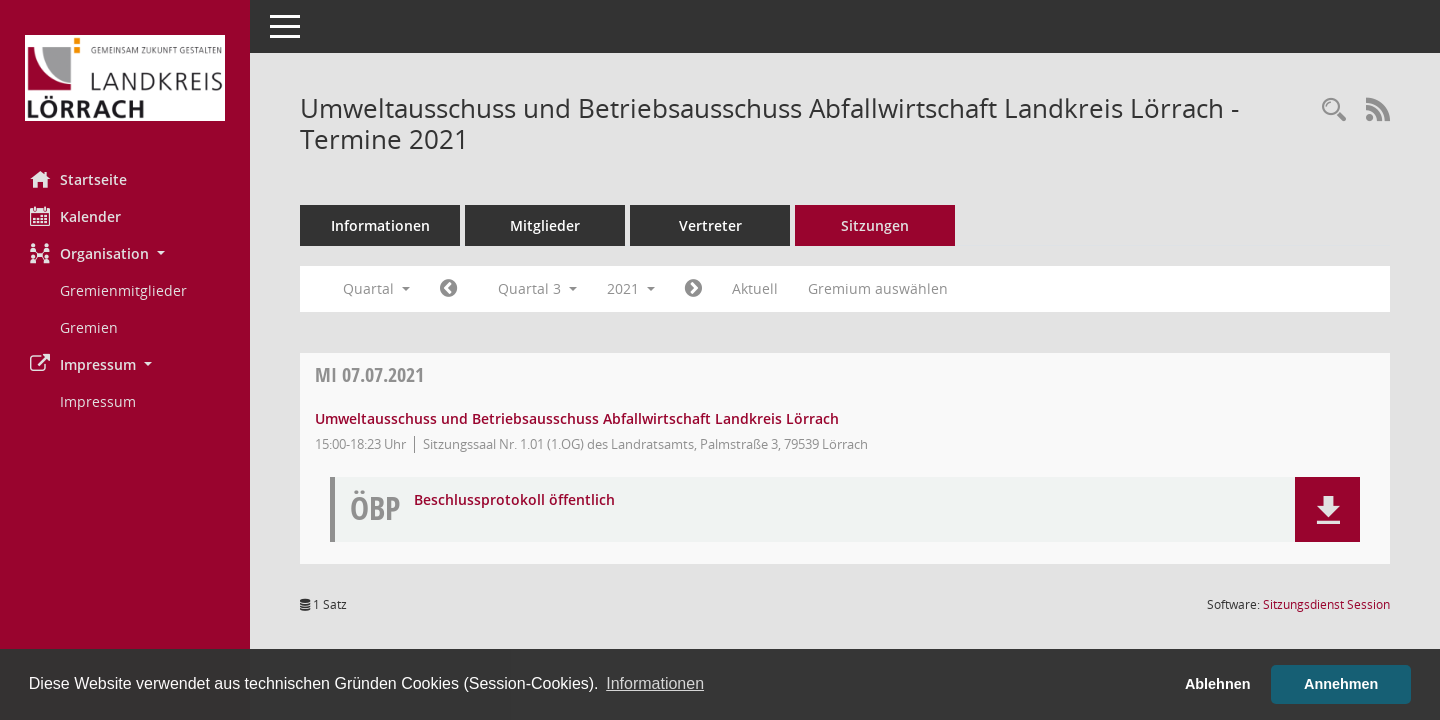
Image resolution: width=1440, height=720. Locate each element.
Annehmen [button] (1341, 684)
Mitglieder (545, 225)
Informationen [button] (655, 683)
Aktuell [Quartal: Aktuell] (755, 288)
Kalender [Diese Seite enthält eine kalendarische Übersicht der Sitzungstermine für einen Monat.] (75, 216)
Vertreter (710, 225)
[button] (125, 253)
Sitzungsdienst (1326, 604)
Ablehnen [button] (1218, 684)
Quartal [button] (376, 288)
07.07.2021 (369, 374)
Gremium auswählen (878, 288)
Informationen (380, 225)
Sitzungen (875, 225)
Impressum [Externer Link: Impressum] (98, 401)
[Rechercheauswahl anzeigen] (1334, 110)
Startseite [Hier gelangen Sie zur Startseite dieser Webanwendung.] (78, 179)
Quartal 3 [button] (537, 288)
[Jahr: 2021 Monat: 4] (448, 289)
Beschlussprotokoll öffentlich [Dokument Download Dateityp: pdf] (514, 500)
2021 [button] (631, 288)
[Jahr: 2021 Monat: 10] (693, 289)
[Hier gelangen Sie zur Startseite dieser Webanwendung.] (125, 78)
